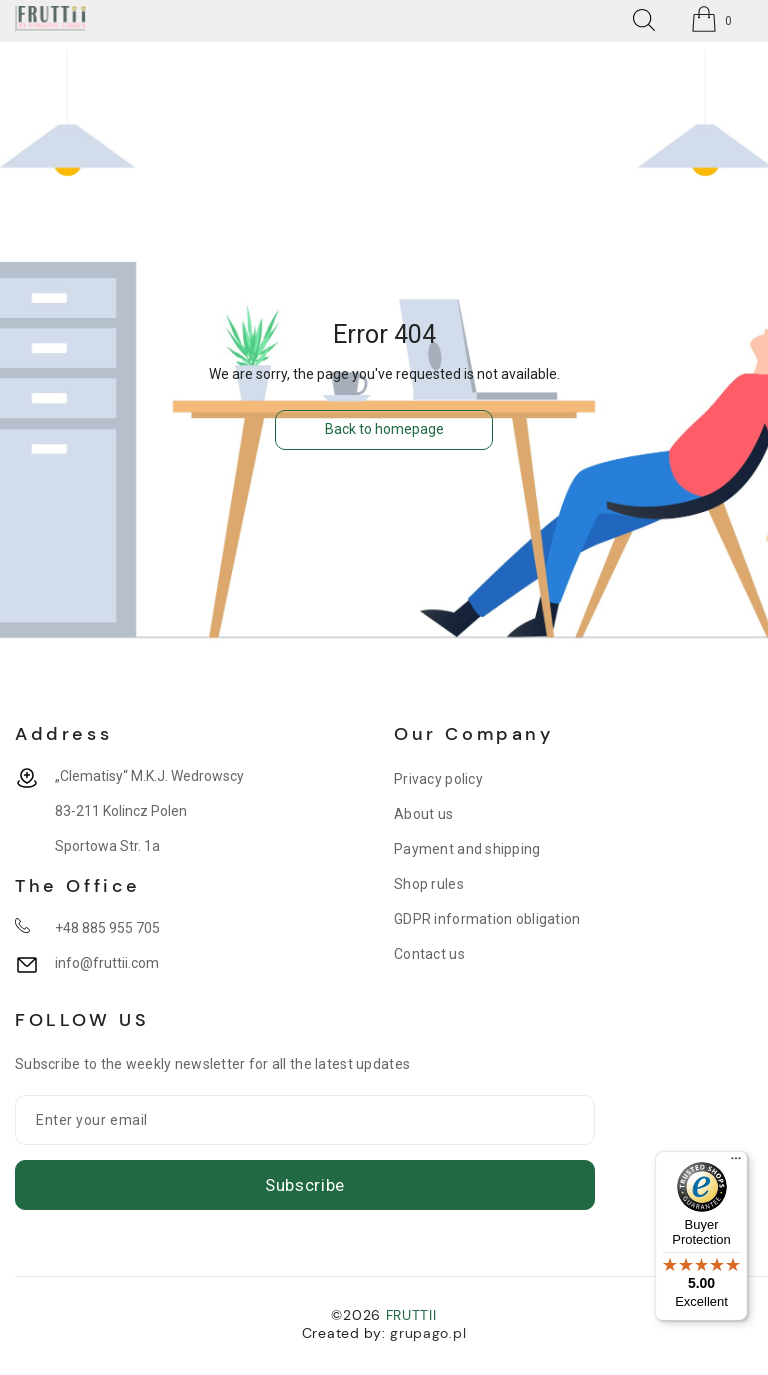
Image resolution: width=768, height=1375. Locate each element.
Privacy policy (438, 779)
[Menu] (736, 1163)
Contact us (429, 954)
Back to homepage (384, 429)
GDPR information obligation (487, 919)
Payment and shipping (467, 849)
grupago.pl (428, 1333)
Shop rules (429, 884)
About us (423, 814)
